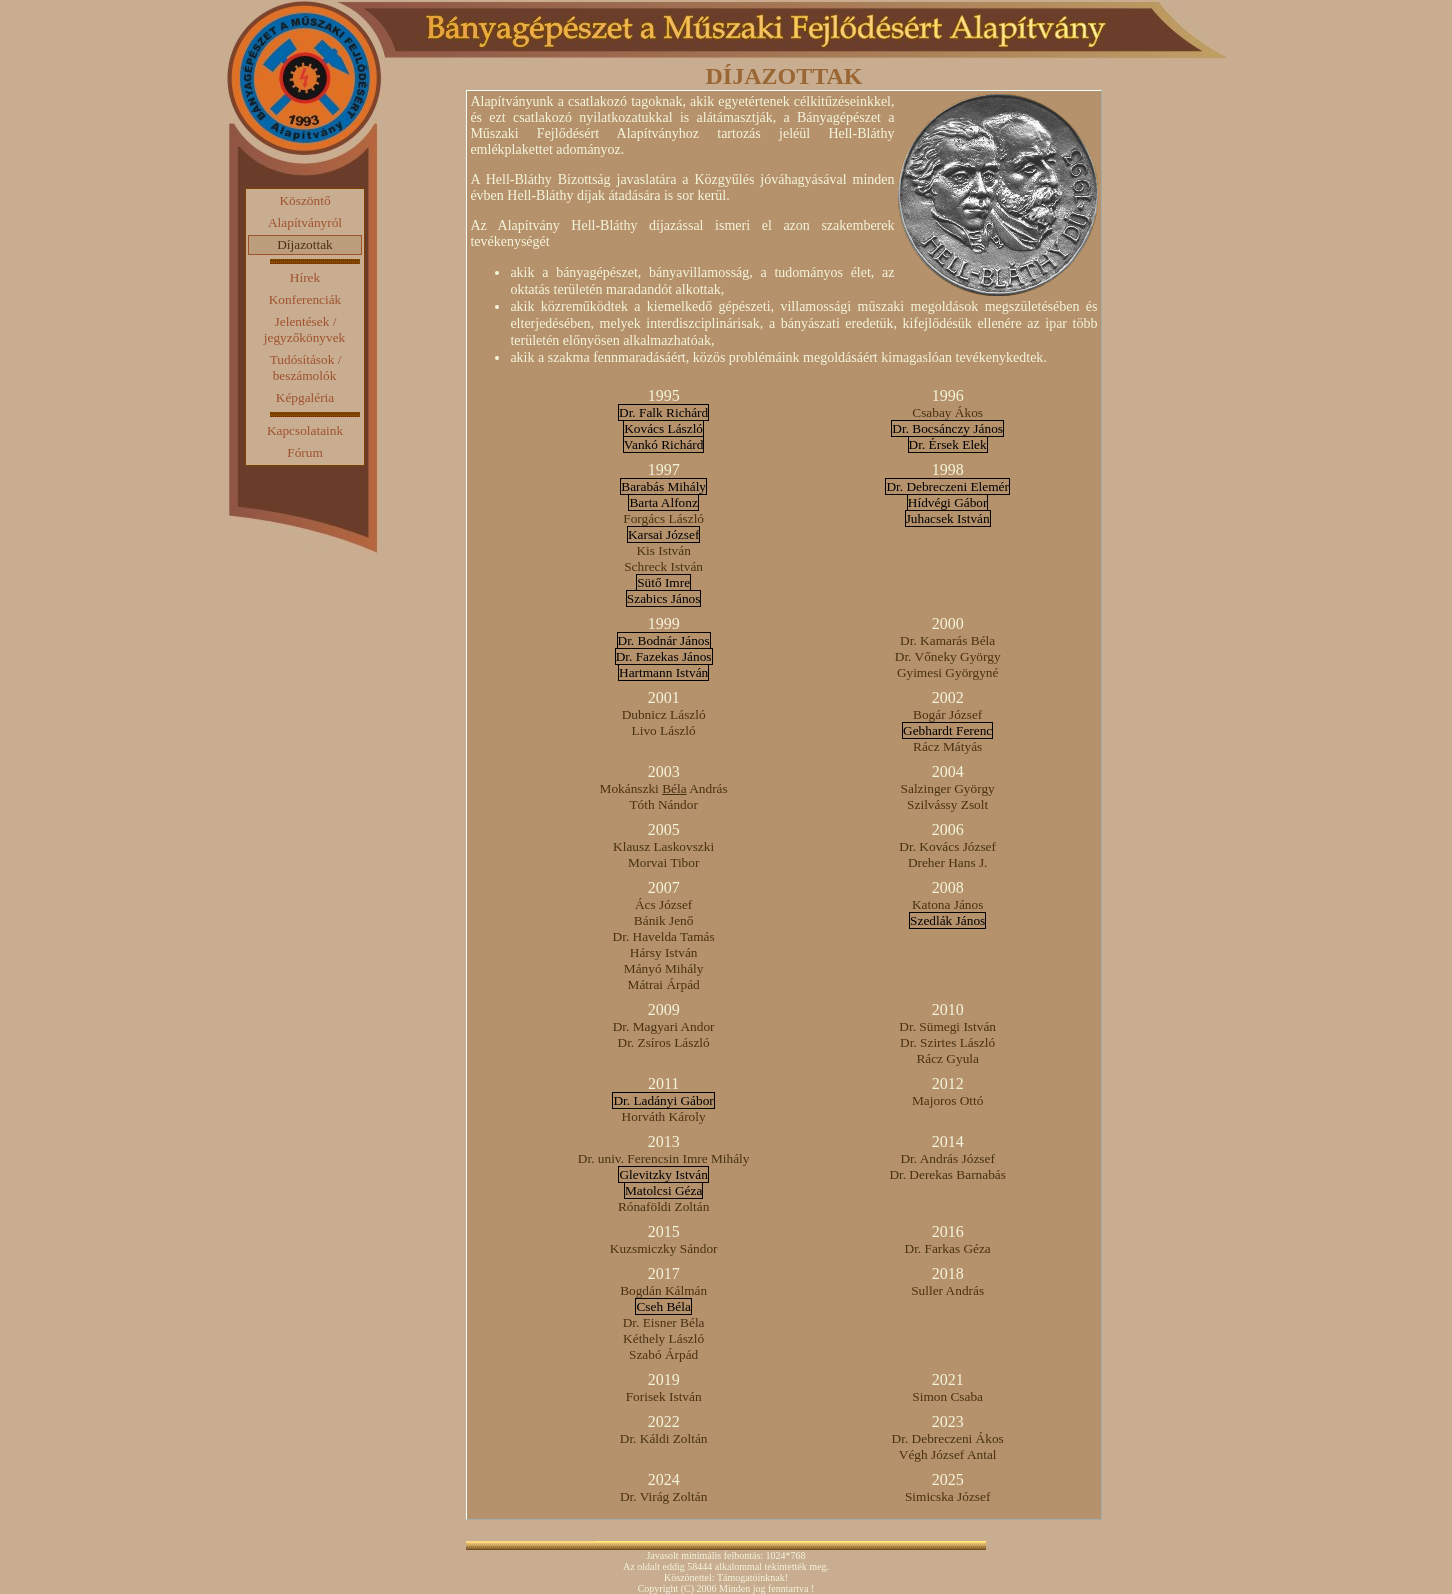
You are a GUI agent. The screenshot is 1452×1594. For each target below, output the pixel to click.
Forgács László (663, 518)
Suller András (947, 1290)
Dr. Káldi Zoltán (664, 1438)
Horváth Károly (664, 1116)
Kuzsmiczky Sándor (664, 1248)
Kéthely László (663, 1338)
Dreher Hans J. (948, 862)
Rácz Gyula (947, 1058)
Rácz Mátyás (947, 746)
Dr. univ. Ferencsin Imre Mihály (664, 1158)
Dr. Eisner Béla (664, 1322)
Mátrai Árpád (664, 984)
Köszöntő (304, 200)
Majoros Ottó (947, 1100)
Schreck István (663, 566)
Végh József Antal (948, 1454)
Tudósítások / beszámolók (306, 367)
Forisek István (664, 1396)
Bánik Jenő (664, 920)
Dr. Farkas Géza (948, 1248)
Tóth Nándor (663, 804)
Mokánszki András (664, 788)
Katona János (947, 904)
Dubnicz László (664, 714)
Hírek (305, 277)
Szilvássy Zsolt (947, 804)
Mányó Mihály (664, 968)
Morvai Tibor (663, 862)
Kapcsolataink (305, 430)
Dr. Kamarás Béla (947, 640)
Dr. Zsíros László (664, 1042)
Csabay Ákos (947, 412)
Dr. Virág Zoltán (663, 1496)
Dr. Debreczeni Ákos (948, 1438)
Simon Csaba (947, 1396)
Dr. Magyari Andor (664, 1026)
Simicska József (948, 1496)
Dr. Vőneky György (948, 656)
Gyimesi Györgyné (948, 672)
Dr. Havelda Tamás (664, 936)
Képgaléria (305, 397)
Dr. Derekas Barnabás (947, 1174)
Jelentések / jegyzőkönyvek (304, 329)
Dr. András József (947, 1158)
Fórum (305, 452)
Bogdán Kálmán (663, 1290)
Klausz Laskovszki (663, 846)
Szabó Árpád (663, 1354)
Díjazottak (305, 244)
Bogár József (947, 714)
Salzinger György (948, 788)
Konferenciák (305, 299)
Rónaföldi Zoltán (663, 1206)
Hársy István (664, 952)
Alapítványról (305, 222)
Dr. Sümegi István (947, 1026)
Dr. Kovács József (947, 846)
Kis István (663, 550)
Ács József (663, 904)
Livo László (664, 730)
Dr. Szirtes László (947, 1042)
